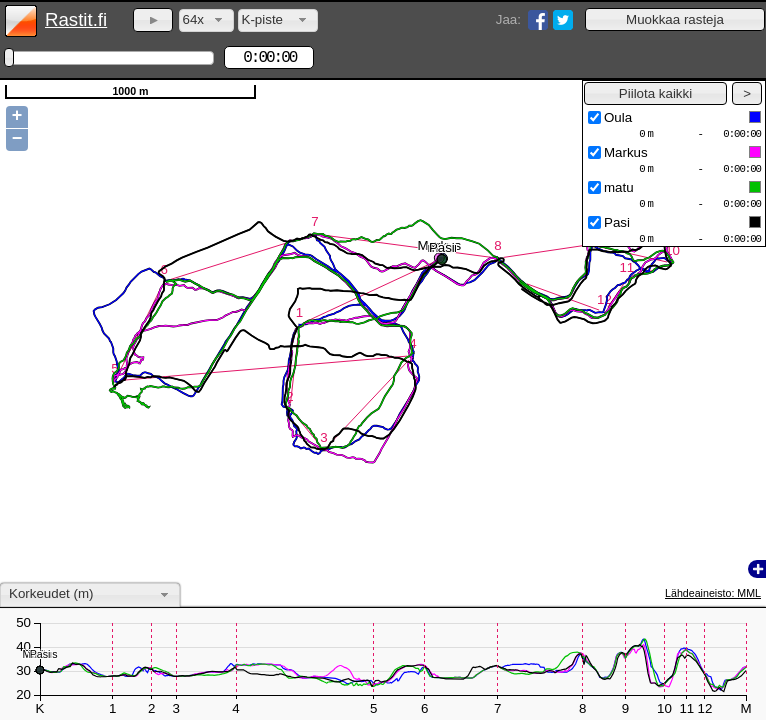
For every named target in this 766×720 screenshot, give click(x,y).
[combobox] (206, 20)
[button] (675, 19)
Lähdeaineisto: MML (713, 593)
